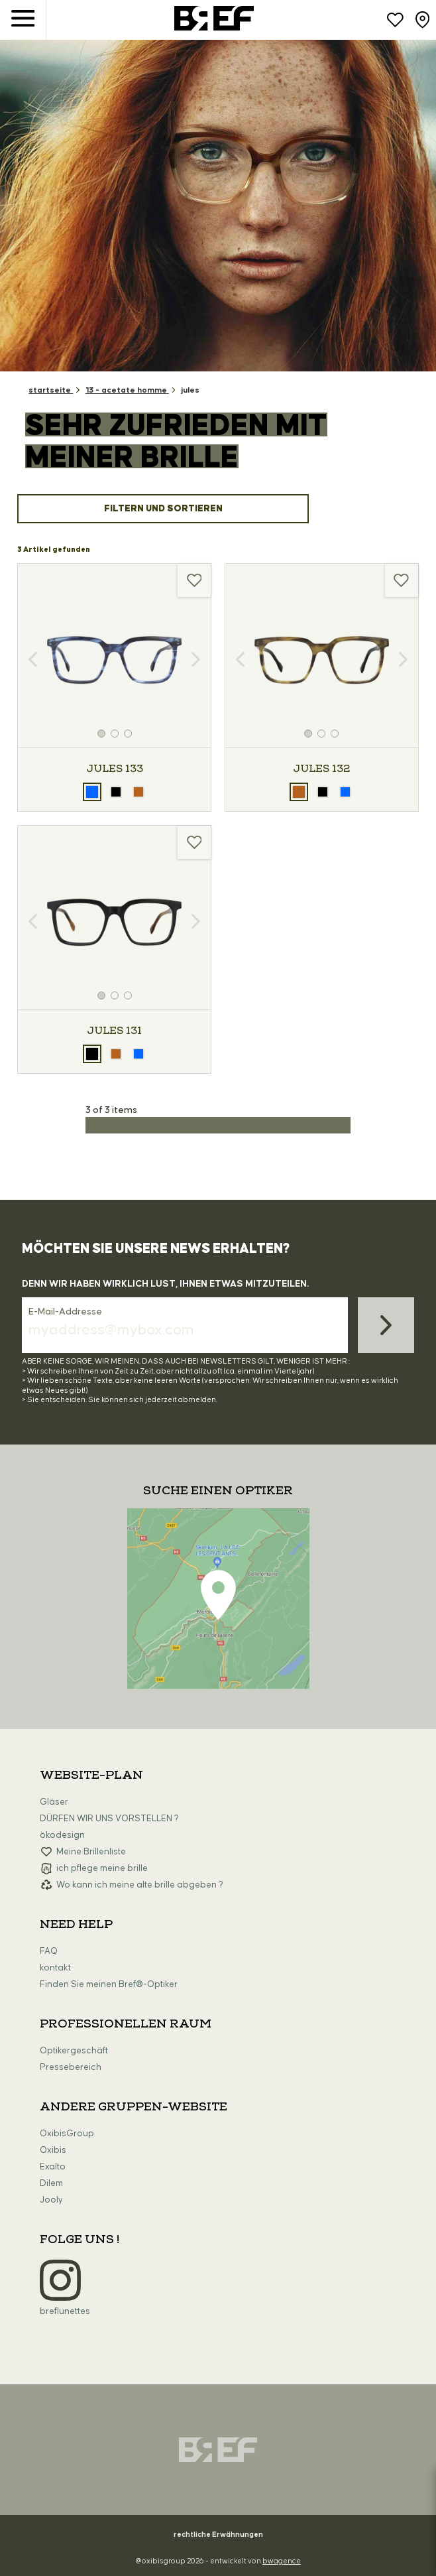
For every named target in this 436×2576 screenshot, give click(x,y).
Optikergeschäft (74, 2050)
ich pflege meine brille (102, 1868)
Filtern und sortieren (163, 508)
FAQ (49, 1951)
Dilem (51, 2183)
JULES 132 (321, 769)
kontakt (55, 1967)
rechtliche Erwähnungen (218, 2534)
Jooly (51, 2200)
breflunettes (65, 2311)
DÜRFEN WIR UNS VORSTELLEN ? (109, 1818)
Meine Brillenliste (91, 1851)
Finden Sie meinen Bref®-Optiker (109, 1984)
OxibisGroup (67, 2133)
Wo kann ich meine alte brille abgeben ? (139, 1885)
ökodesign (62, 1835)
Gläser (54, 1802)
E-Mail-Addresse (65, 1312)
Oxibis (53, 2150)
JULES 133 (114, 769)
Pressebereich (70, 2067)
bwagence (281, 2561)
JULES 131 (114, 1031)
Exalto (53, 2166)
